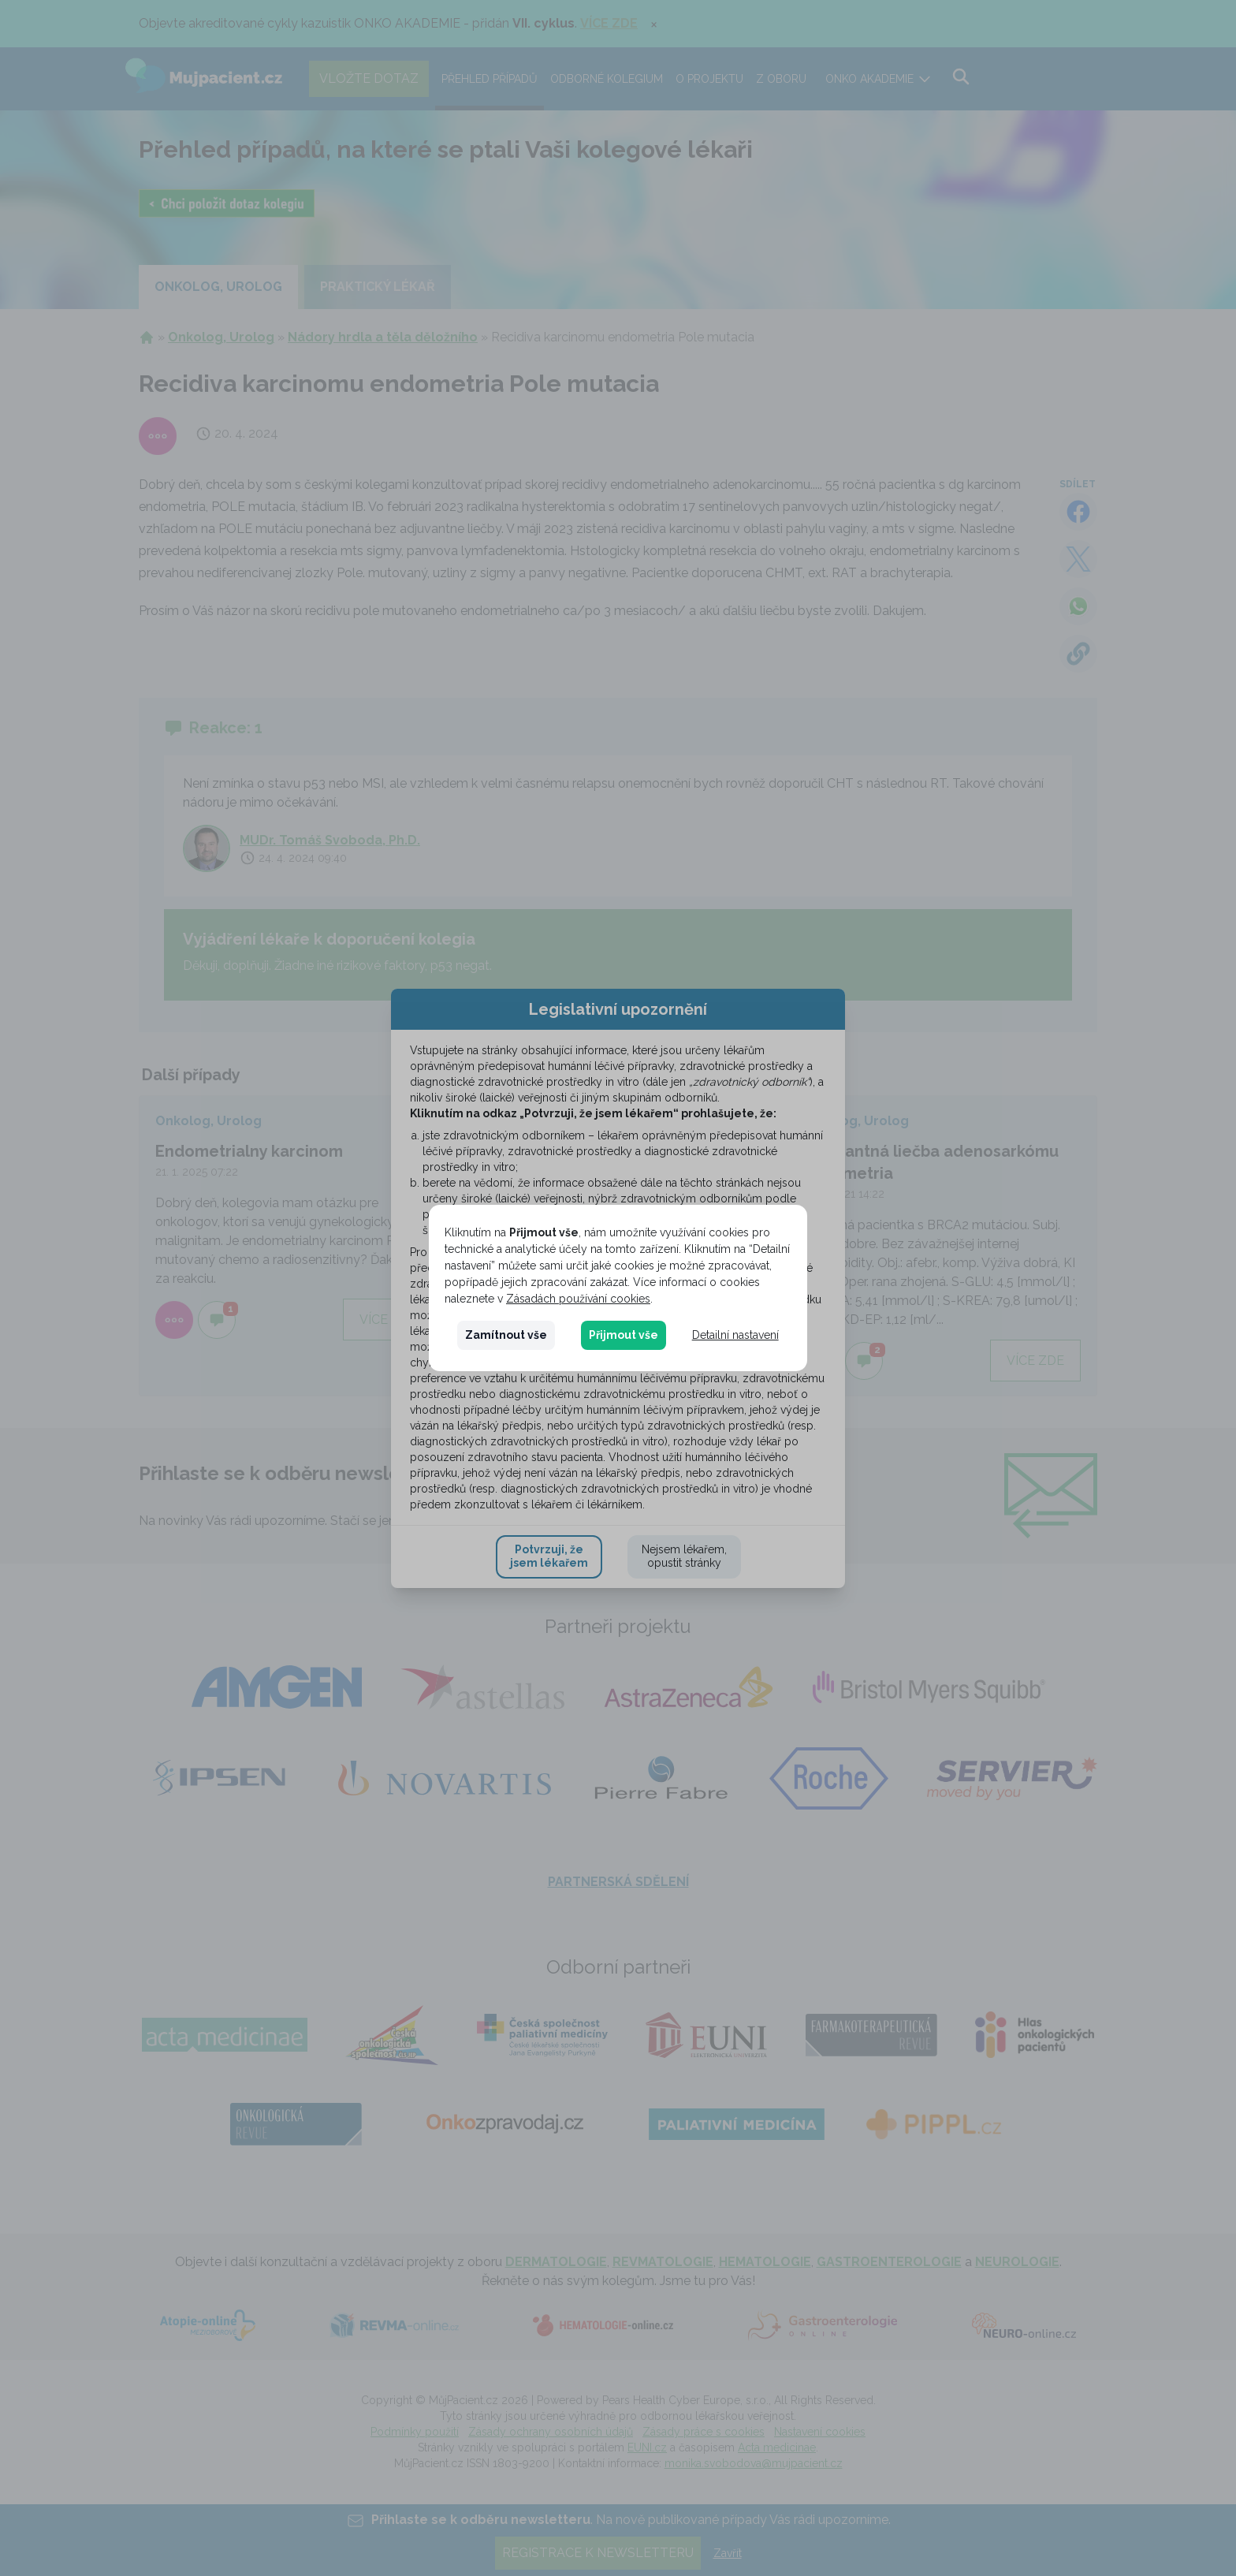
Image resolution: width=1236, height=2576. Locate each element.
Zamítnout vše (506, 1335)
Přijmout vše (623, 1335)
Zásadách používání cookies (578, 1298)
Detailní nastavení (735, 1335)
